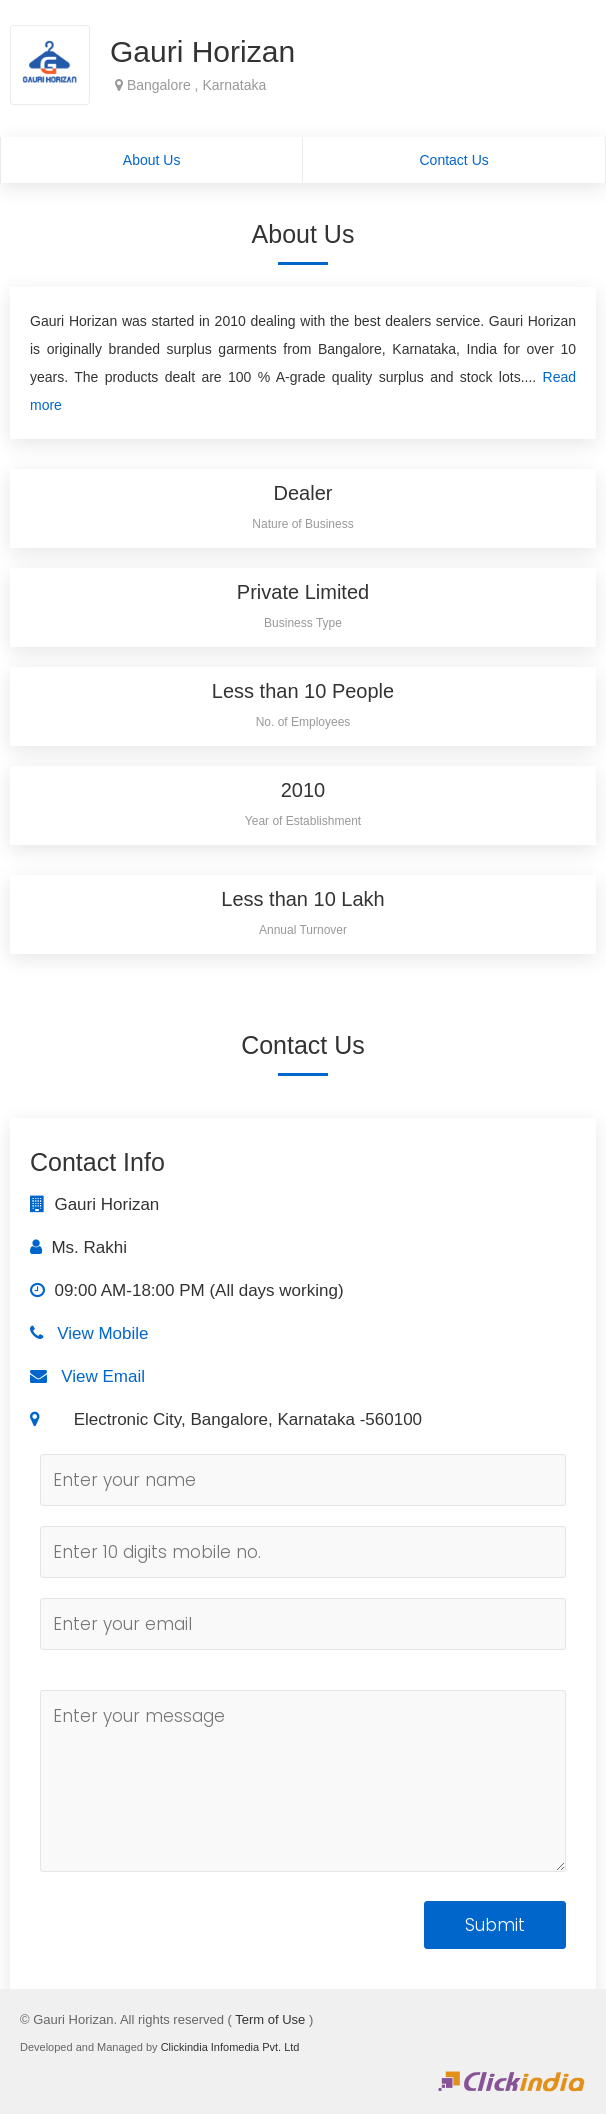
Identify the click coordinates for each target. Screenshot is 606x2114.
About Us (152, 160)
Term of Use (270, 2019)
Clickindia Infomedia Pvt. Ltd (230, 2047)
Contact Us (454, 160)
